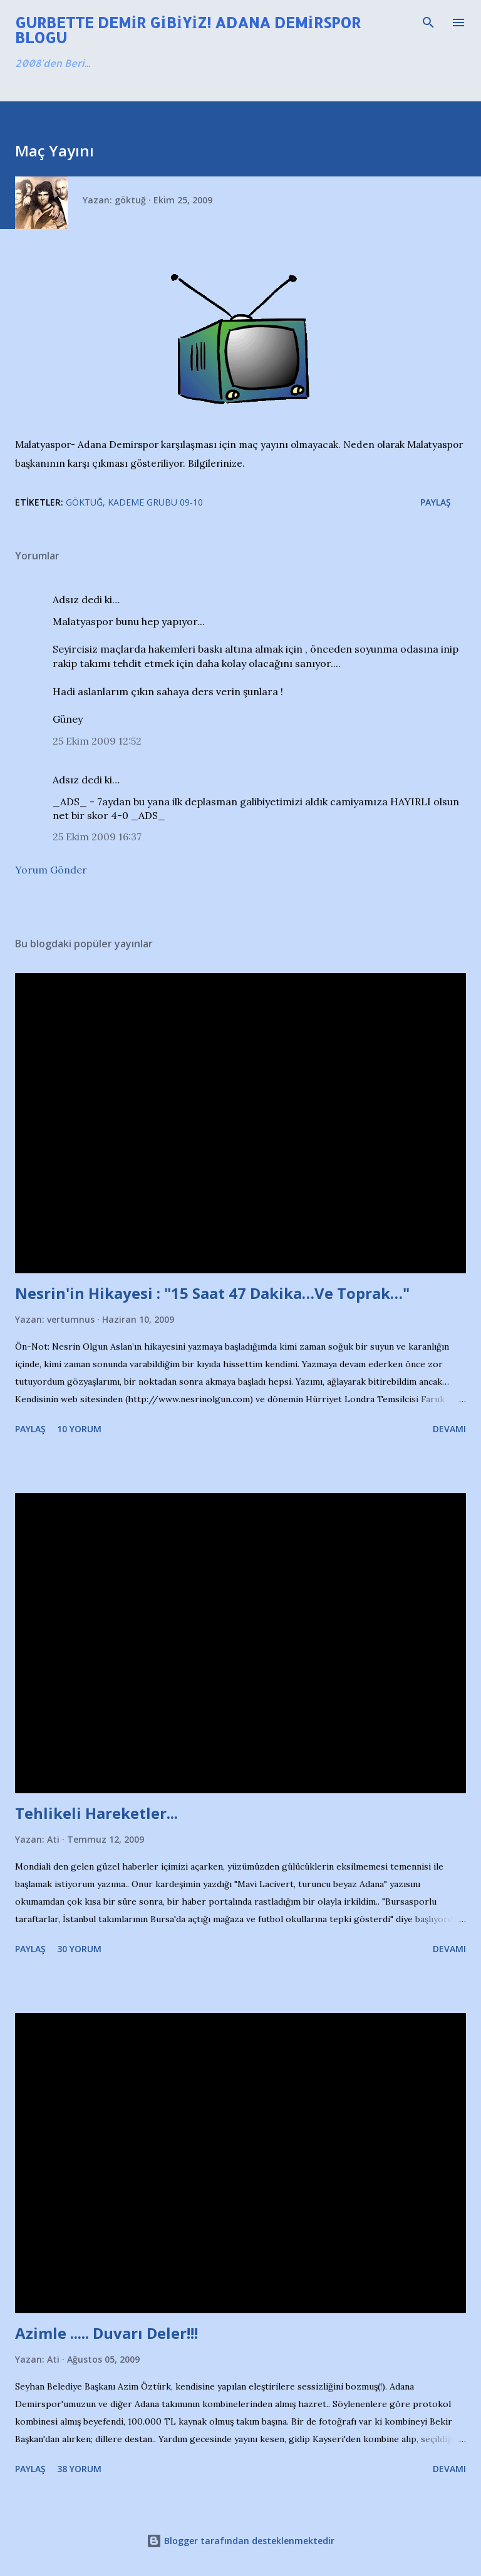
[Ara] (428, 22)
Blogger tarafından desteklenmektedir (240, 2541)
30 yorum (79, 1949)
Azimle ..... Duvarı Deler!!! (106, 2333)
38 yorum (79, 2469)
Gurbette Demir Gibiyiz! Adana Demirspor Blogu (188, 30)
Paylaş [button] (435, 502)
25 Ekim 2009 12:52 (97, 741)
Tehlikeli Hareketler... (96, 1813)
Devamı (449, 1429)
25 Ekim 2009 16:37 (97, 836)
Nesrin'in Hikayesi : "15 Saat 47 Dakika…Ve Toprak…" (212, 1293)
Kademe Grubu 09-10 (155, 502)
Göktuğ (84, 502)
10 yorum (79, 1429)
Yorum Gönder (51, 869)
